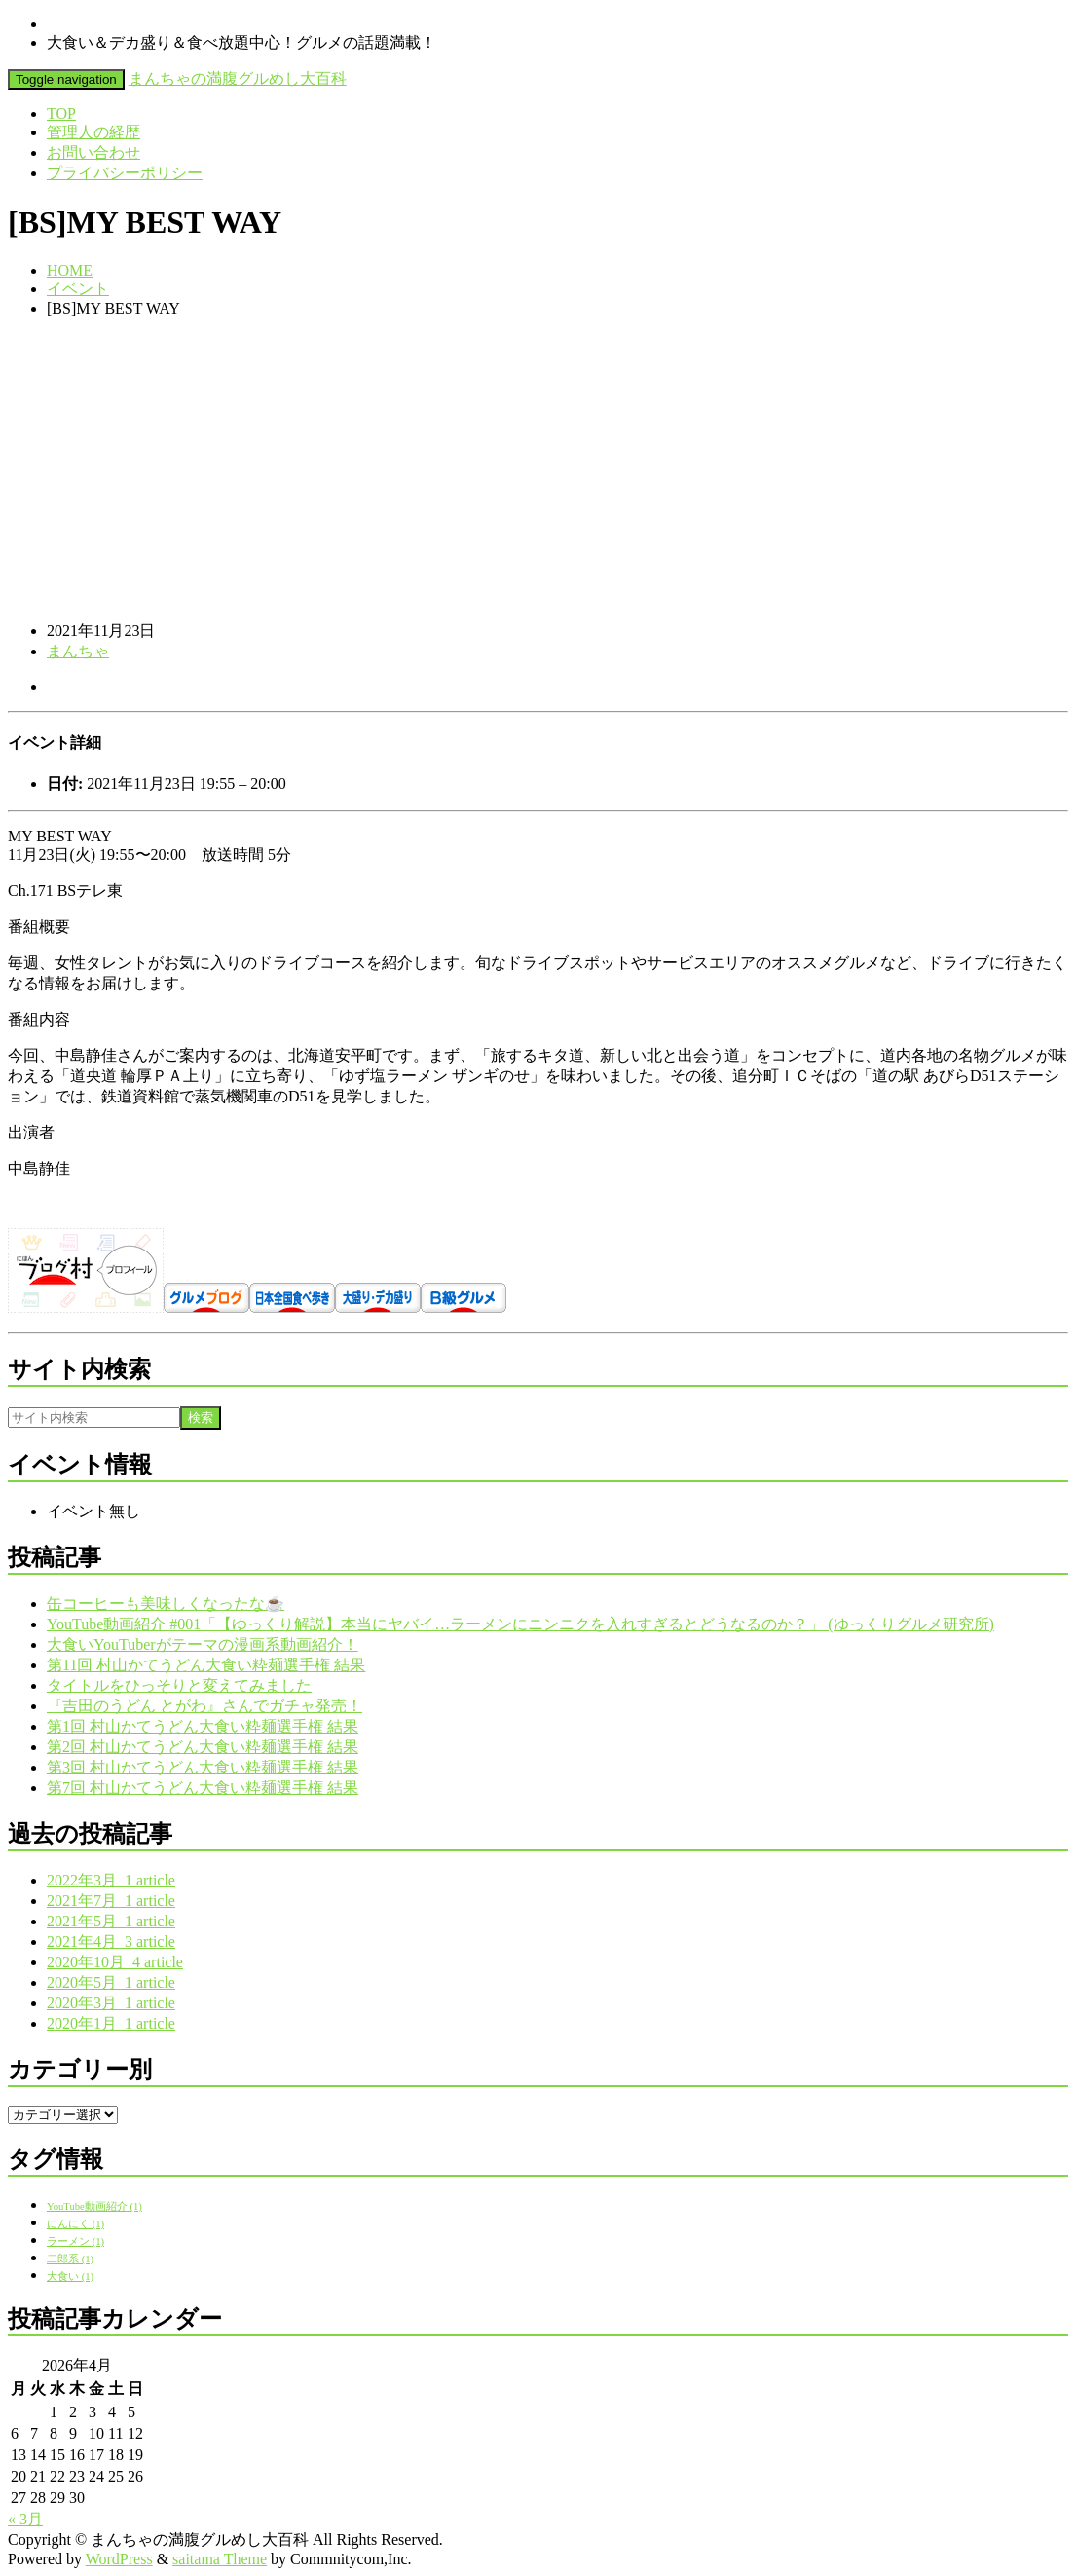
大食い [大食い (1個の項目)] (70, 2276)
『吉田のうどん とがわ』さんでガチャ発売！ (204, 1706)
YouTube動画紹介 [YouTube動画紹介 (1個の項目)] (94, 2206)
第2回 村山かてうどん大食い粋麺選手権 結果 (202, 1746)
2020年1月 (111, 2023)
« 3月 (25, 2519)
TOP (61, 113)
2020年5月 (111, 1982)
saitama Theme (219, 2559)
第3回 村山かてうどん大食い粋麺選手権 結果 (202, 1767)
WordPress (119, 2559)
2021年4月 (111, 1941)
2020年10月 (115, 1962)
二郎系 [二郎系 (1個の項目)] (70, 2259)
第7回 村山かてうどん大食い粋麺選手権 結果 (202, 1787)
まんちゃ (78, 651)
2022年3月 (111, 1880)
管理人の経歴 (93, 132)
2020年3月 (111, 2003)
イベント (78, 288)
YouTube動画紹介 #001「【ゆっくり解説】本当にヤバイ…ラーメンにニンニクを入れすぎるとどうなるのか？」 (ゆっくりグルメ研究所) (520, 1624)
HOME (70, 270)
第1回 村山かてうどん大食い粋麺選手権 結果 (202, 1726)
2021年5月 (111, 1921)
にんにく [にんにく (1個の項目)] (75, 2224)
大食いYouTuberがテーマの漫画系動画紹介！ (202, 1644)
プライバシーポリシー (125, 173)
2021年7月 (111, 1900)
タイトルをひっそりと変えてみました (179, 1685)
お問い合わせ (93, 152)
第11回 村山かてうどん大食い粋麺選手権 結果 (206, 1665)
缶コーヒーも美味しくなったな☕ (165, 1603)
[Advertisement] (538, 469)
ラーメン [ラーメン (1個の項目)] (75, 2241)
